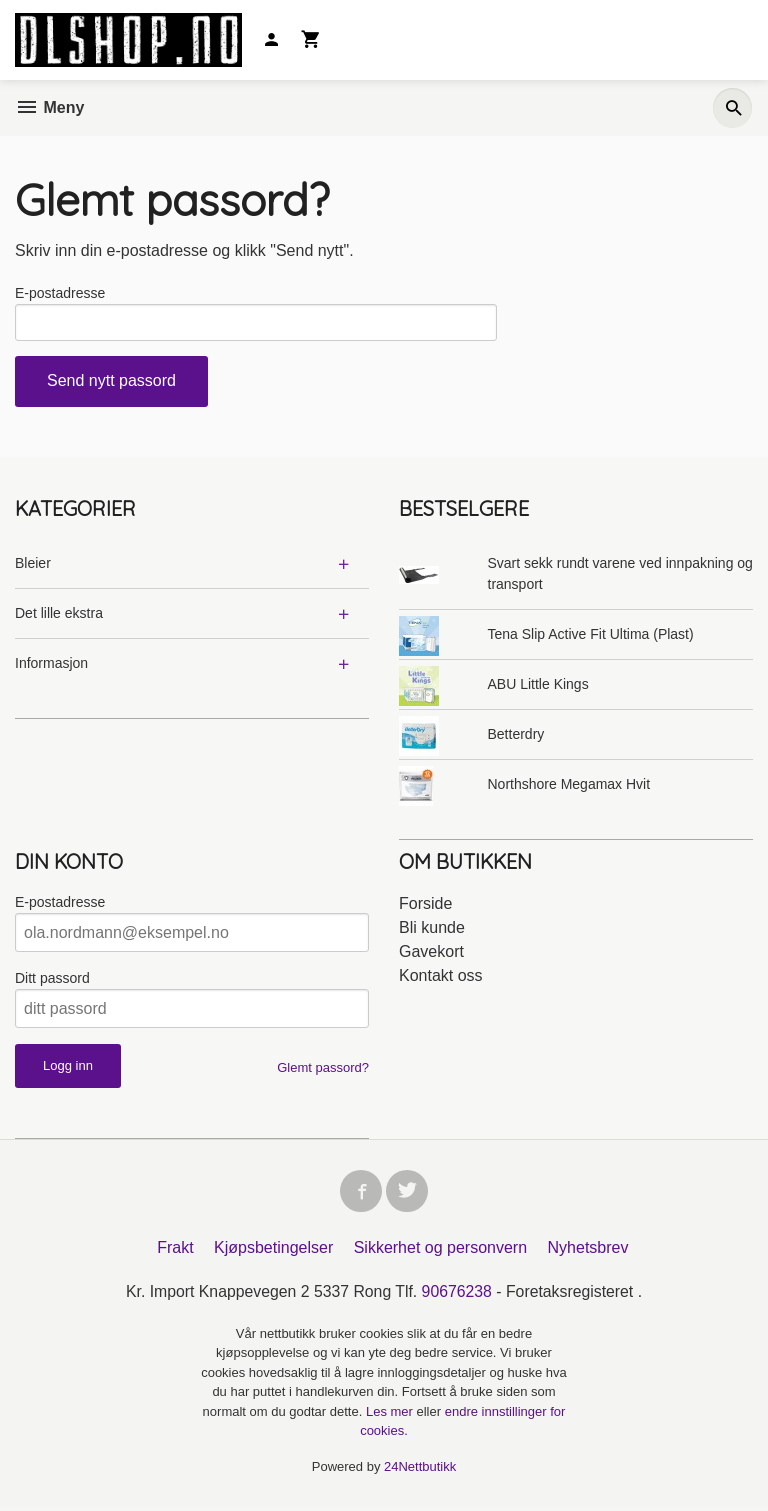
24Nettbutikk (420, 1471)
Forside (425, 906)
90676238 (457, 1296)
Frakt (175, 1252)
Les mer (391, 1416)
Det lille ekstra (59, 616)
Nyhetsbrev (588, 1252)
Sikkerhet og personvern (440, 1252)
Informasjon (51, 666)
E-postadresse (60, 293)
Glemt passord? (323, 1070)
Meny (49, 107)
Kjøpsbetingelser (273, 1252)
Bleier (33, 566)
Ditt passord (52, 981)
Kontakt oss (441, 978)
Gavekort (431, 954)
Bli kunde (432, 930)
